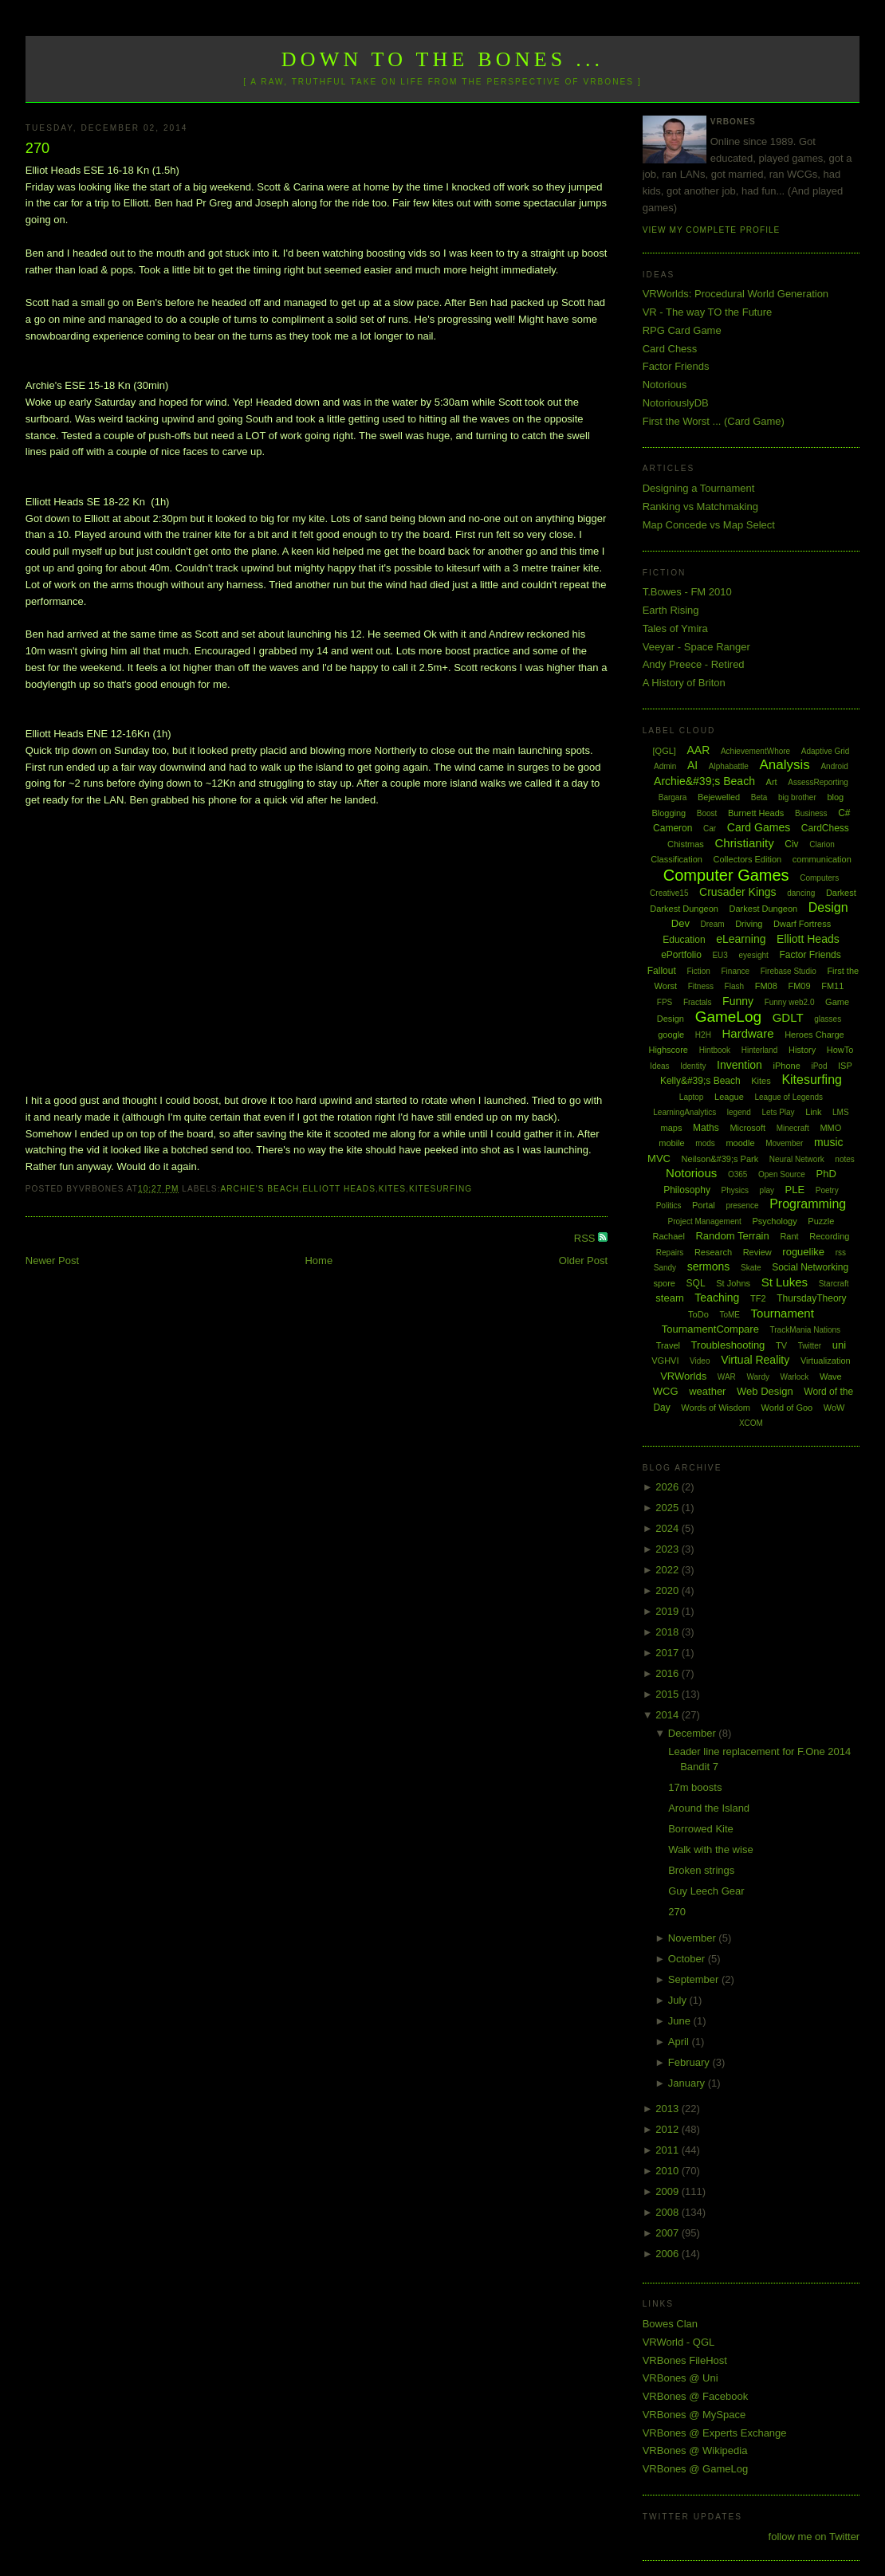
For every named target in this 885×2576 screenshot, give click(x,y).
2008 (668, 2212)
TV (781, 1345)
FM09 (799, 986)
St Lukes (784, 1282)
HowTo (840, 1049)
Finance (736, 971)
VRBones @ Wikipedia (695, 2450)
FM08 (766, 986)
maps (671, 1128)
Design (828, 907)
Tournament (782, 1313)
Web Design (765, 1391)
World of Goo (787, 1407)
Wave (831, 1376)
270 (37, 148)
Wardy (757, 1376)
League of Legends (788, 1097)
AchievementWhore (755, 751)
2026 (668, 1487)
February (690, 2062)
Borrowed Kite (701, 1829)
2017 (668, 1653)
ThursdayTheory (811, 1298)
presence (742, 1205)
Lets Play (777, 1112)
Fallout (661, 970)
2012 (668, 2129)
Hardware (747, 1033)
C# (844, 813)
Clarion (822, 844)
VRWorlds (683, 1376)
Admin (665, 766)
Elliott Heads (339, 1188)
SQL (696, 1283)
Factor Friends (676, 366)
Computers (819, 878)
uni (839, 1345)
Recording (829, 1236)
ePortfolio (681, 954)
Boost (707, 813)
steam (669, 1298)
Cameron (672, 828)
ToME (729, 1314)
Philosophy (686, 1190)
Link (813, 1112)
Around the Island (708, 1808)
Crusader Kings (738, 892)
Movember (784, 1143)
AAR (698, 750)
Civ (791, 844)
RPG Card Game (682, 330)
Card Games (758, 827)
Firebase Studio (788, 971)
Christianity (743, 843)
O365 (737, 1174)
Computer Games (726, 875)
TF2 (758, 1298)
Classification (676, 859)
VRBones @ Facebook (695, 2396)
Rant (789, 1236)
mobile (671, 1143)
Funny (737, 1001)
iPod (819, 1066)
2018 (668, 1632)
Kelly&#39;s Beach (700, 1080)
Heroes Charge (814, 1034)
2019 (668, 1611)
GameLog (728, 1016)
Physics (735, 1190)
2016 (668, 1673)
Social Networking (810, 1267)
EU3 (719, 955)
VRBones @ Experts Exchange (715, 2433)
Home (318, 1260)
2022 (668, 1570)
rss (841, 1252)
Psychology (774, 1221)
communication (822, 859)
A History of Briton (684, 683)
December (693, 1733)
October (688, 1959)
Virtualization (825, 1360)
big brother (797, 797)
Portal (703, 1205)
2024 (668, 1528)
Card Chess (670, 349)
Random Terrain (732, 1236)
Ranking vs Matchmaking (700, 506)
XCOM (751, 1423)
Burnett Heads (756, 813)
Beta (759, 797)
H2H (703, 1035)
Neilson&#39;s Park (720, 1159)
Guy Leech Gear (706, 1891)
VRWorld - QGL (679, 2342)
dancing (801, 893)
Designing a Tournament (699, 488)
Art (771, 782)
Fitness (701, 986)
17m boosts (695, 1787)
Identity (693, 1066)
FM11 (832, 986)
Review (757, 1252)
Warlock (795, 1376)
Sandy (665, 1267)
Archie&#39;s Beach (704, 781)
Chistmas (685, 844)
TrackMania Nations (805, 1329)
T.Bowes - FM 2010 (687, 592)
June (681, 2021)
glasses (827, 1019)
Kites (392, 1188)
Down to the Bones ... (442, 59)
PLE (795, 1190)
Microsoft (747, 1128)
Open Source (781, 1174)
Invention (739, 1064)
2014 (668, 1715)
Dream (713, 924)
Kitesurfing (440, 1188)
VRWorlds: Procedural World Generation (735, 294)
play (767, 1190)
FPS (664, 1002)
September (695, 1979)
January (688, 2083)
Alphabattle (729, 766)
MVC (659, 1158)
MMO (830, 1128)
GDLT (788, 1017)
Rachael (669, 1236)
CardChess (825, 828)
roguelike (803, 1252)
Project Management (704, 1221)
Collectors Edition (748, 859)
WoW (834, 1407)
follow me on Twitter (814, 2537)
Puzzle (821, 1221)
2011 (668, 2150)
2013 (668, 2109)
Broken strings (701, 1870)
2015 (668, 1694)
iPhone (786, 1065)
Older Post (583, 1260)
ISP (845, 1065)
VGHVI (664, 1360)
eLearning (740, 939)
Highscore (668, 1049)
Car (709, 828)
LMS (840, 1112)
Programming (807, 1204)
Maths (706, 1127)
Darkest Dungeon (764, 908)
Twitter (809, 1345)
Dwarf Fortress (802, 924)
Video (700, 1361)
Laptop (691, 1097)
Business (811, 813)
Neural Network (796, 1159)
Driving (748, 924)
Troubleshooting (728, 1345)
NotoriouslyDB (676, 403)
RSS (586, 1238)
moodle (740, 1143)
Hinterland (759, 1050)
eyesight (754, 955)
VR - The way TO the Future (708, 312)
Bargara (673, 797)
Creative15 (669, 893)
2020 (668, 1590)
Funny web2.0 (790, 1002)
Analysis (785, 764)
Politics (669, 1205)
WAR (727, 1376)
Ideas (659, 1066)
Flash (734, 986)
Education (684, 939)
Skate (751, 1267)
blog (835, 797)
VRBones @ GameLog (695, 2469)
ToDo (698, 1314)
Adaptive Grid (825, 751)
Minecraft (793, 1128)
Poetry (827, 1190)
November (693, 1938)
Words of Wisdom (715, 1407)
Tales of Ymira (675, 628)
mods (704, 1143)
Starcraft (834, 1283)
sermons (708, 1266)
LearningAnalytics (684, 1112)
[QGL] (664, 751)
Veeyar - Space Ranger (696, 647)
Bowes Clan (670, 2324)
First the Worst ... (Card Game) (714, 421)
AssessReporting (818, 782)
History (802, 1049)
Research (713, 1252)
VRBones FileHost (685, 2360)
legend (739, 1112)
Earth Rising (671, 610)
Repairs (669, 1252)
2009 (668, 2191)
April (680, 2042)
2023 (668, 1549)
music (829, 1142)
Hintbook (714, 1050)
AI (692, 765)
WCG (665, 1391)
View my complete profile (712, 230)
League (729, 1096)
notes (844, 1159)
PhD (826, 1174)
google (671, 1034)
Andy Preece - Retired (694, 664)
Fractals (697, 1002)
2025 (668, 1508)
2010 (668, 2171)
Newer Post (52, 1260)
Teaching (716, 1297)
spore (664, 1283)
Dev (680, 923)
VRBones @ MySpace (694, 2415)
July (679, 2000)
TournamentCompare (710, 1329)
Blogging (668, 813)
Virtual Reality (755, 1359)
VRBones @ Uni (680, 2378)
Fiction (698, 971)
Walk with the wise (710, 1849)
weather (707, 1391)
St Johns (733, 1283)
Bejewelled (719, 797)
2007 (668, 2233)
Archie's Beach (259, 1188)
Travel (668, 1345)
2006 (668, 2254)
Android (834, 766)
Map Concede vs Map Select (709, 525)
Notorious (665, 385)
